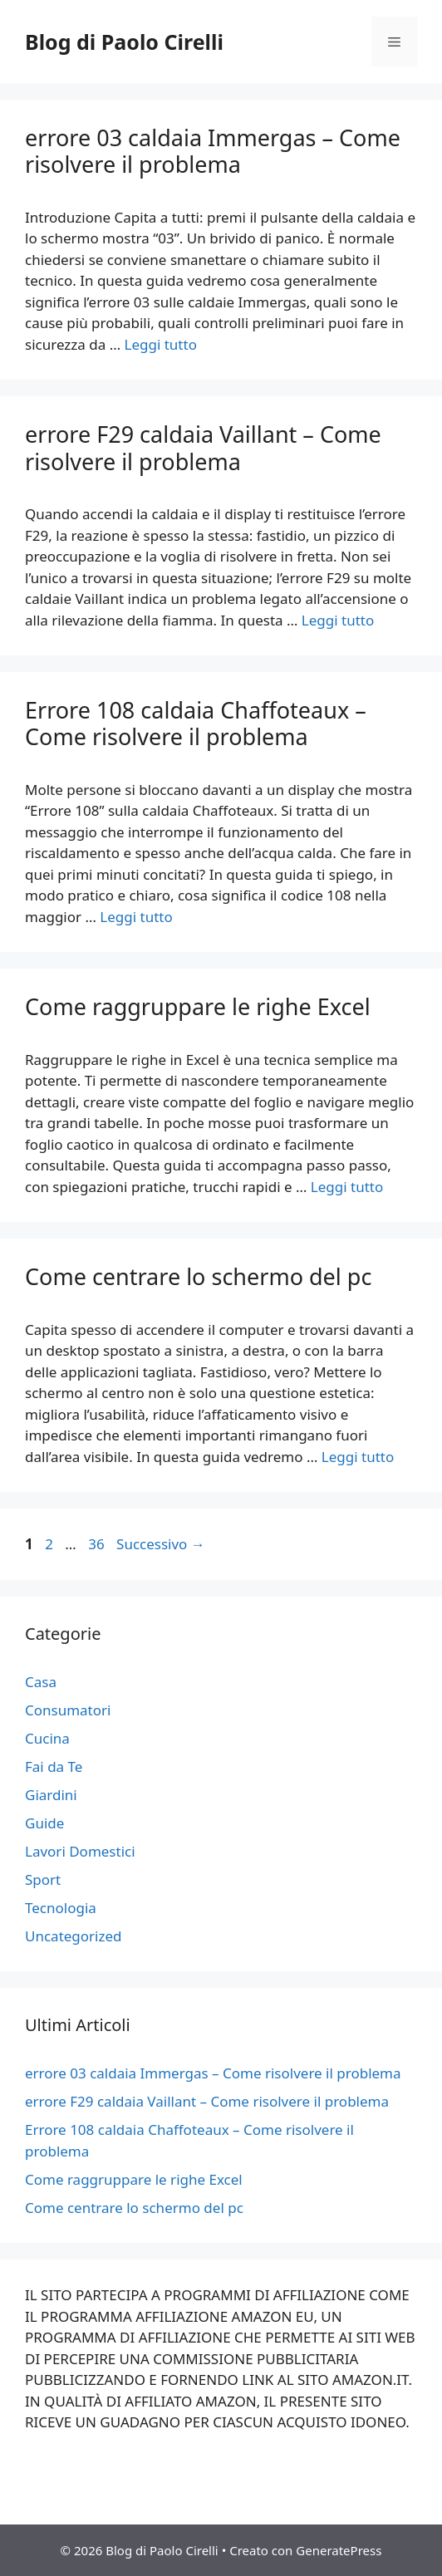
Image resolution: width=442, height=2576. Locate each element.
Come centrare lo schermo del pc (198, 1276)
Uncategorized (73, 1935)
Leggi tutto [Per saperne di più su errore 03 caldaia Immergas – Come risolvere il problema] (161, 344)
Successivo (160, 1543)
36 (97, 1543)
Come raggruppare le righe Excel (198, 1006)
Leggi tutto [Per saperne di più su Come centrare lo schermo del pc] (358, 1456)
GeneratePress (338, 2550)
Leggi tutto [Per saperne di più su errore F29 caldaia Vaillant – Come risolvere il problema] (338, 620)
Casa (40, 1681)
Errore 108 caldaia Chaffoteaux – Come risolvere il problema (195, 723)
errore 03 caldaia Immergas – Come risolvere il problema (212, 150)
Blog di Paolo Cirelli (124, 41)
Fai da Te (53, 1766)
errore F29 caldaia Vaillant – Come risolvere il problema (203, 447)
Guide (44, 1823)
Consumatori (67, 1710)
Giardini (51, 1794)
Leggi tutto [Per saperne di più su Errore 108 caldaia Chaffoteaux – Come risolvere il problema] (136, 916)
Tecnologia (60, 1907)
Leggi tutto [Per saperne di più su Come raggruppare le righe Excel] (347, 1186)
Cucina (47, 1738)
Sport (43, 1879)
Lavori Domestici (80, 1851)
